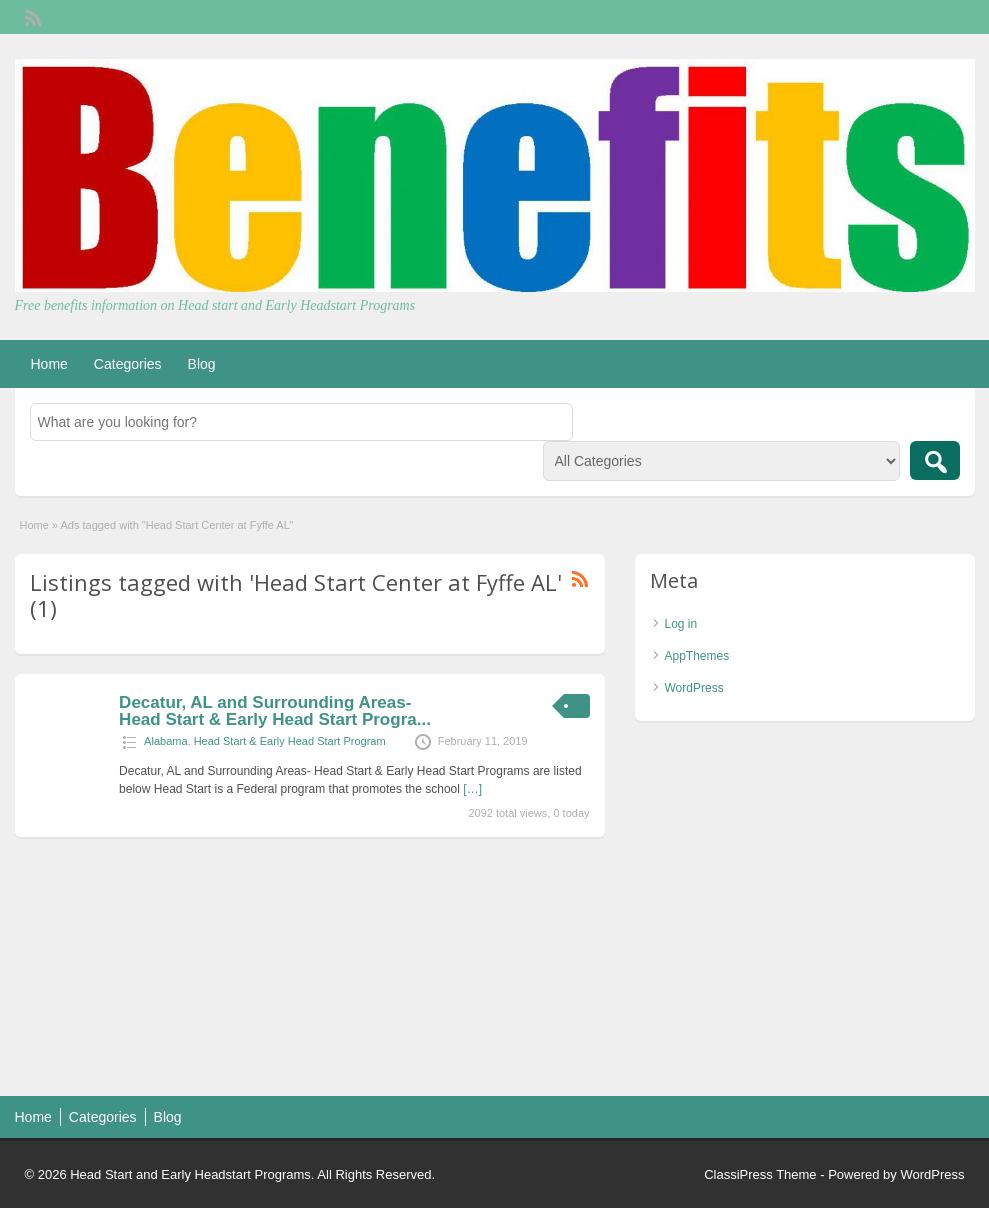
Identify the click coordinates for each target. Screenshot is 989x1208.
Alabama (165, 741)
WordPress (694, 688)
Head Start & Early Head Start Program (290, 741)
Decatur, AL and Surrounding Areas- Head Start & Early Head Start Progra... (275, 711)
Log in (681, 624)
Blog (202, 364)
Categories (128, 364)
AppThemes (697, 656)
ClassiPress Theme (760, 1174)
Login (949, 17)
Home (49, 364)
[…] (472, 789)
